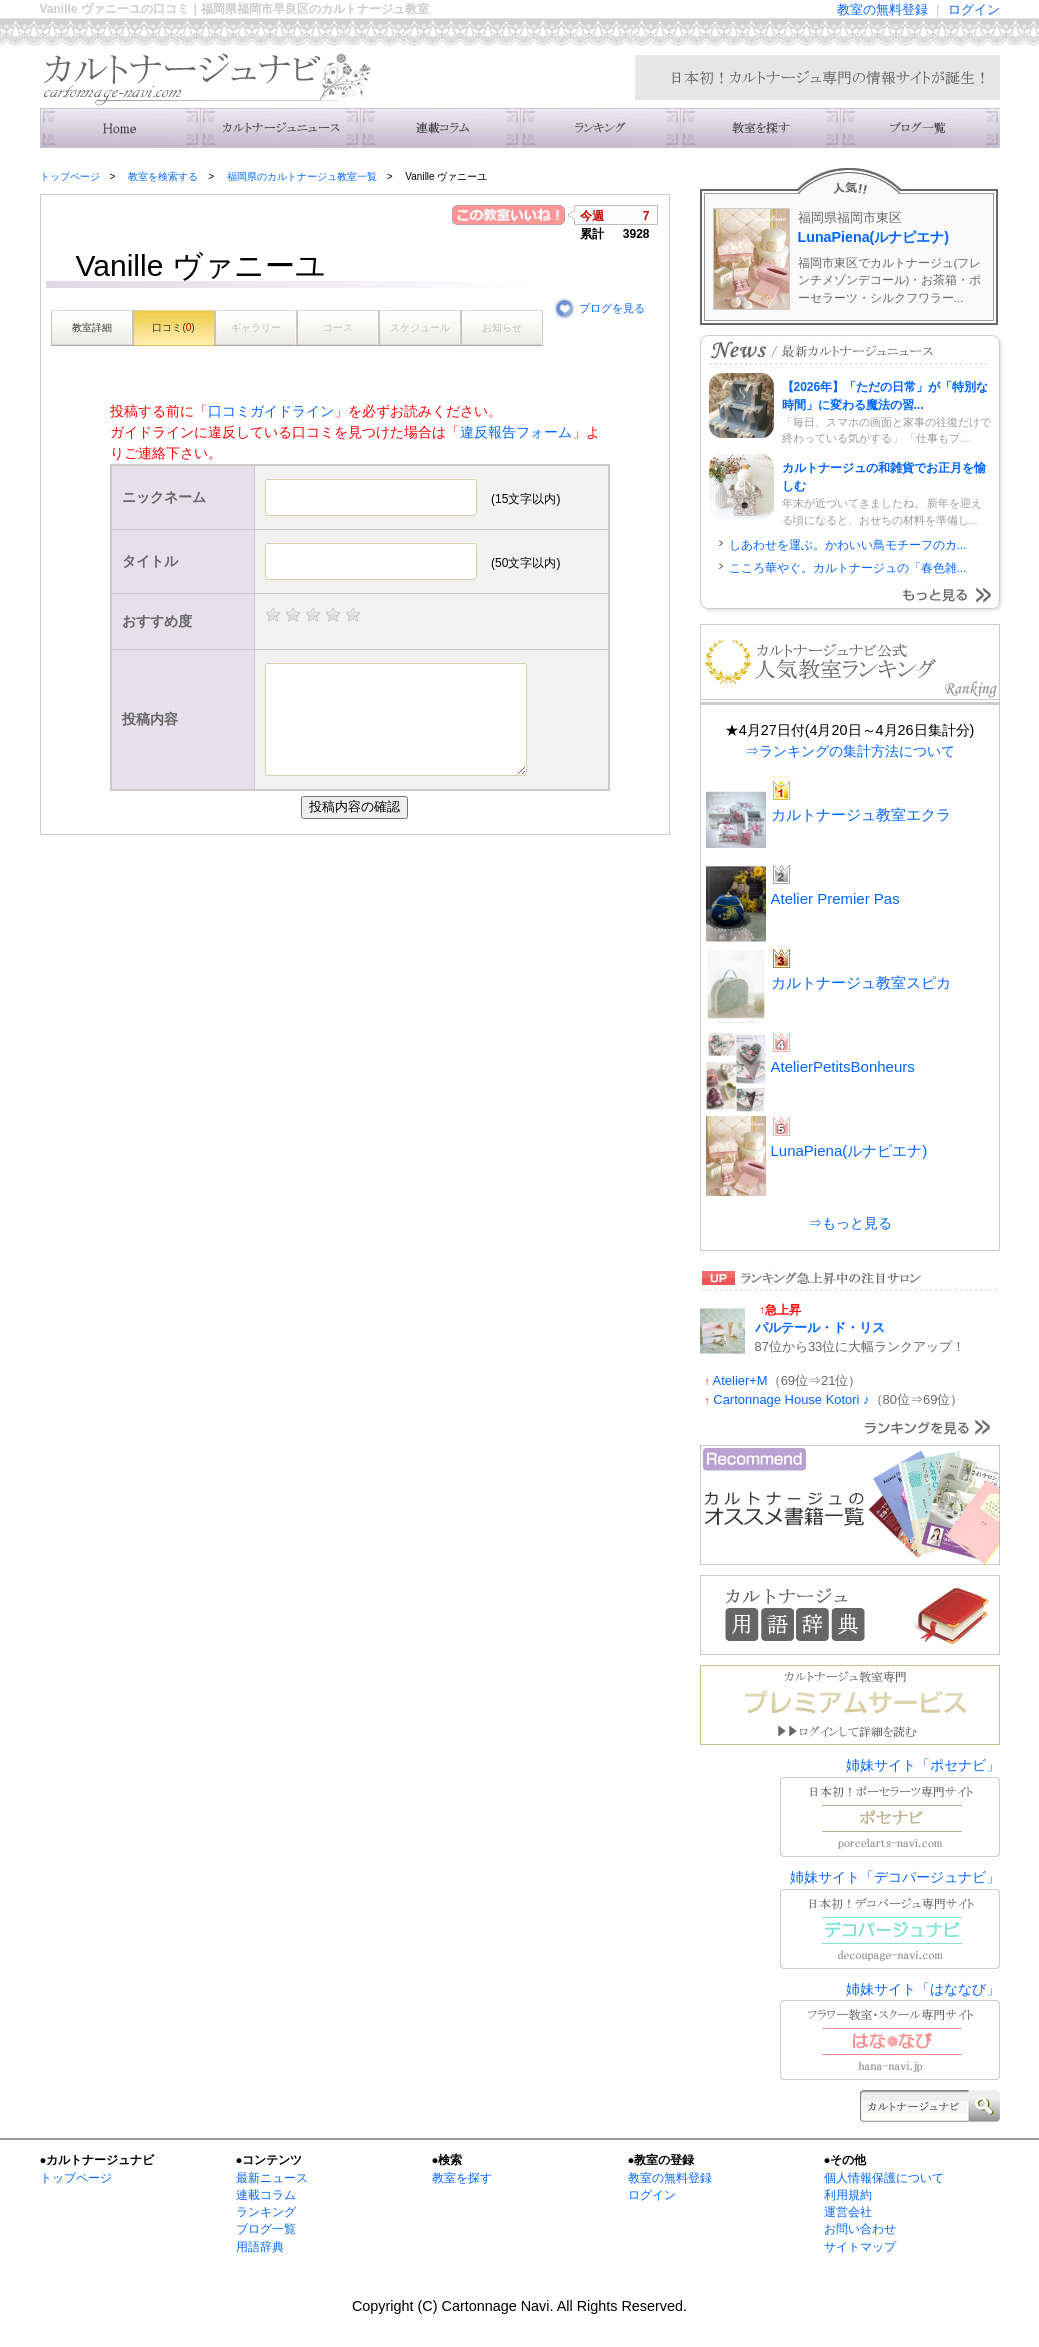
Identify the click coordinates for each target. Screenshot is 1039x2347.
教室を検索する (760, 128)
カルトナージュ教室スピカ (861, 982)
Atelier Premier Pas (835, 898)
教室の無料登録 (882, 9)
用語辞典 (260, 2247)
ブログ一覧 (266, 2229)
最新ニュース (272, 2178)
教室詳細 (92, 327)
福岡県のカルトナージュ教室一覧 (302, 176)
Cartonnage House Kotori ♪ (791, 1399)
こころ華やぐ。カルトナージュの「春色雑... (848, 568)
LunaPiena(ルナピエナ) (874, 237)
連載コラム (440, 128)
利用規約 (848, 2195)
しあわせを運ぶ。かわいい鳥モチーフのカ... (848, 545)
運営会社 (848, 2212)
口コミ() (173, 327)
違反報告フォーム (516, 432)
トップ (120, 128)
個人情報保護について (884, 2178)
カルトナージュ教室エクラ (861, 814)
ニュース (280, 128)
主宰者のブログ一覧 (920, 128)
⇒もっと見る (850, 1223)
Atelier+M (740, 1380)
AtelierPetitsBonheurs (843, 1066)
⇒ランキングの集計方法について (850, 751)
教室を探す (462, 2178)
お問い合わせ (860, 2229)
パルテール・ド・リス (820, 1327)
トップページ (70, 176)
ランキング (600, 128)
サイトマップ (860, 2247)
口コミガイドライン (271, 411)
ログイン (974, 9)
